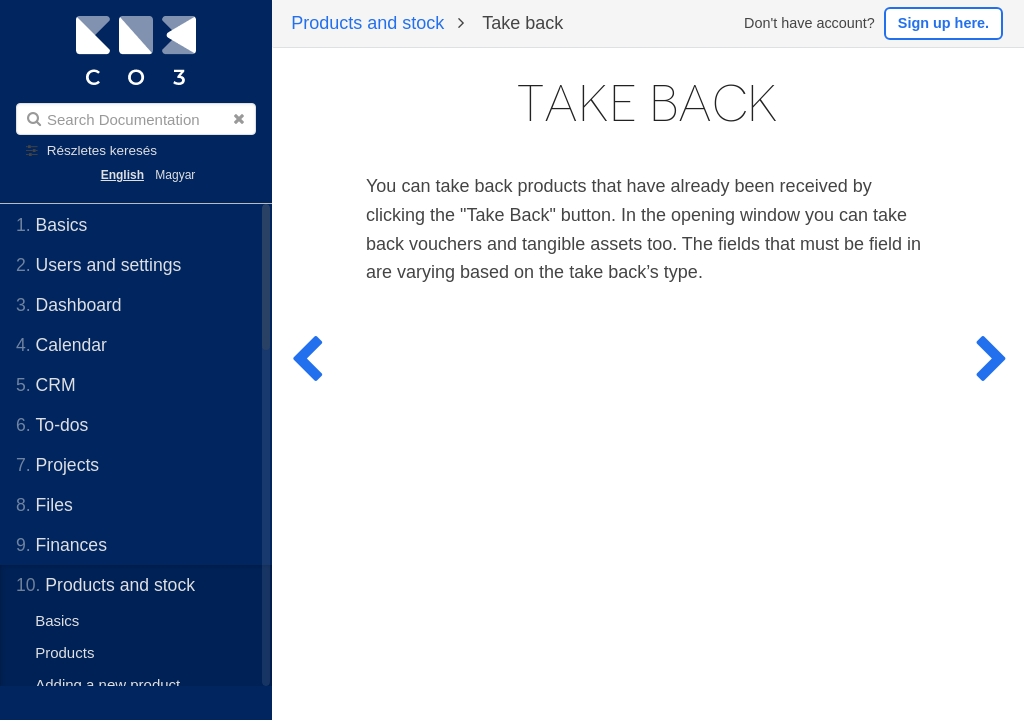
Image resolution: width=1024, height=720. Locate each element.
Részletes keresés (102, 150)
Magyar (175, 175)
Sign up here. (943, 23)
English (122, 175)
